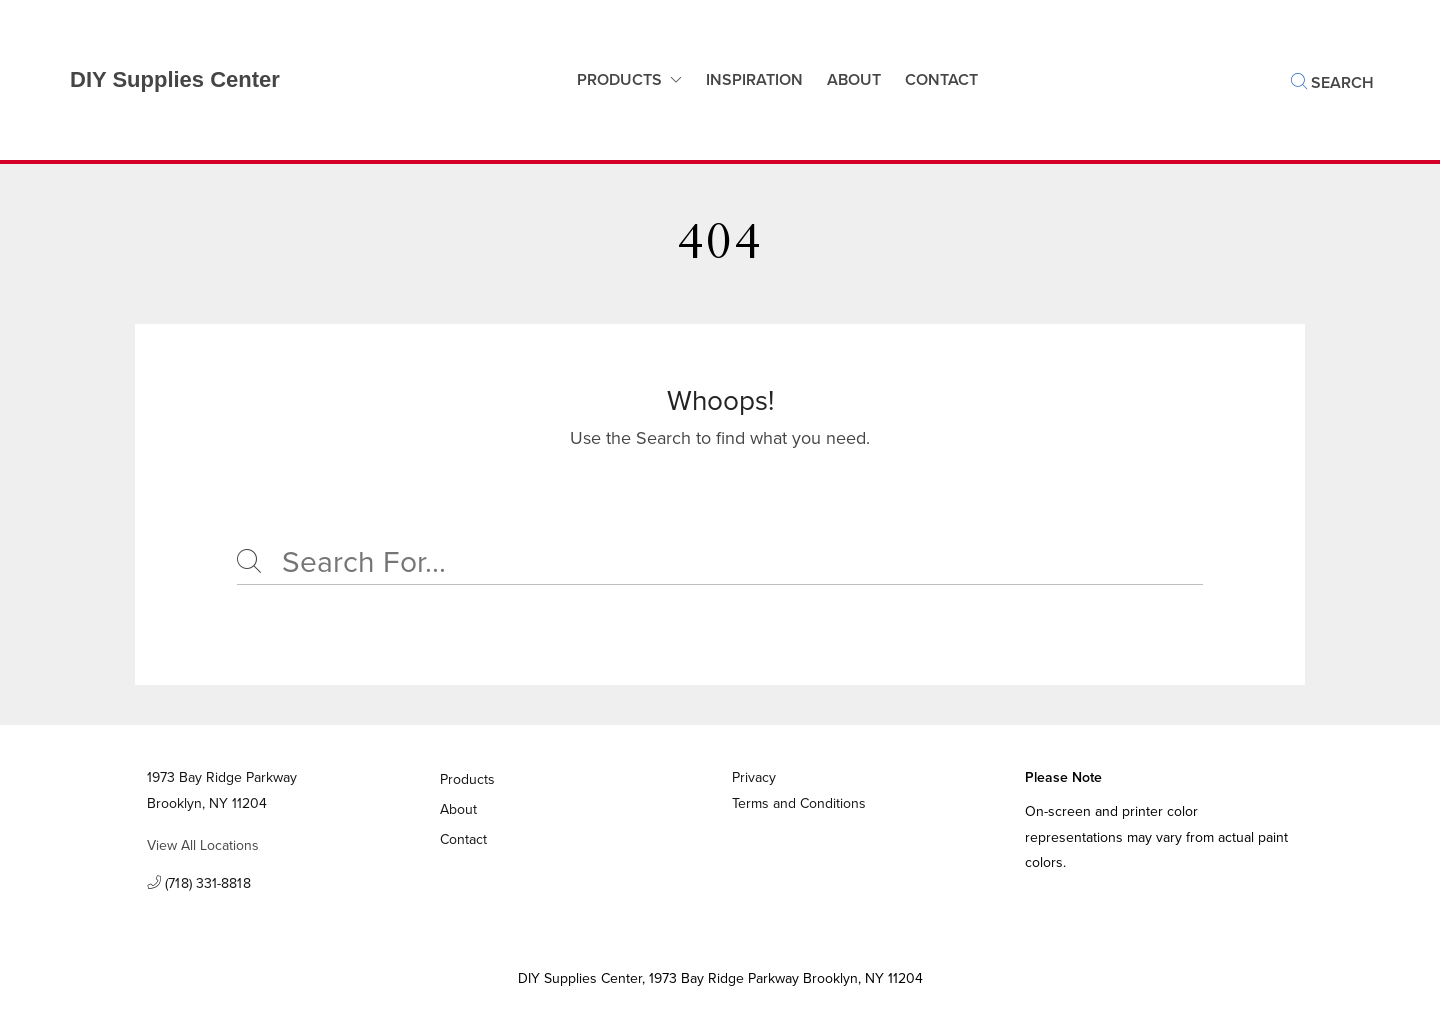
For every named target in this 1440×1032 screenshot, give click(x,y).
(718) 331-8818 (199, 884)
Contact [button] (941, 79)
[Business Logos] (155, 80)
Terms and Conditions (799, 803)
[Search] (720, 563)
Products (619, 79)
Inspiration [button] (754, 79)
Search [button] (1332, 82)
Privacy (754, 777)
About (854, 79)
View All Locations (203, 845)
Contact (464, 839)
